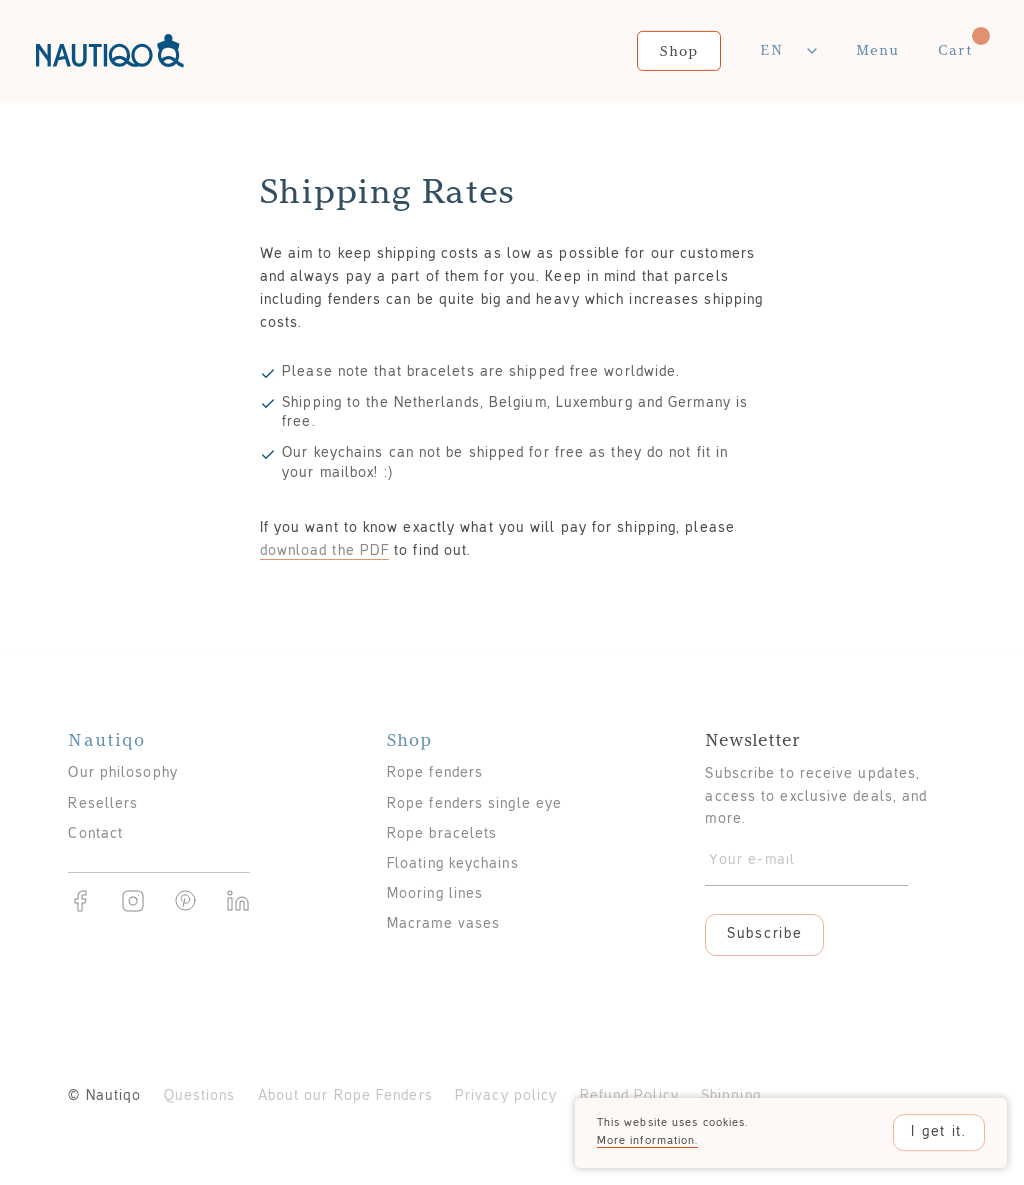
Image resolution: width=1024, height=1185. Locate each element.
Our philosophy (122, 773)
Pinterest (186, 901)
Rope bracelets (442, 834)
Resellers (103, 804)
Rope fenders (435, 773)
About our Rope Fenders (345, 1096)
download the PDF (325, 551)
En (771, 50)
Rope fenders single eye (474, 804)
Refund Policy (629, 1096)
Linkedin (238, 901)
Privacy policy (506, 1096)
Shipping (731, 1096)
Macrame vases (443, 924)
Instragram (133, 901)
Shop (679, 50)
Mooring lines (435, 894)
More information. (648, 1141)
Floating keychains (453, 864)
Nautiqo (109, 51)
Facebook (80, 901)
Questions (200, 1096)
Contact (95, 834)
